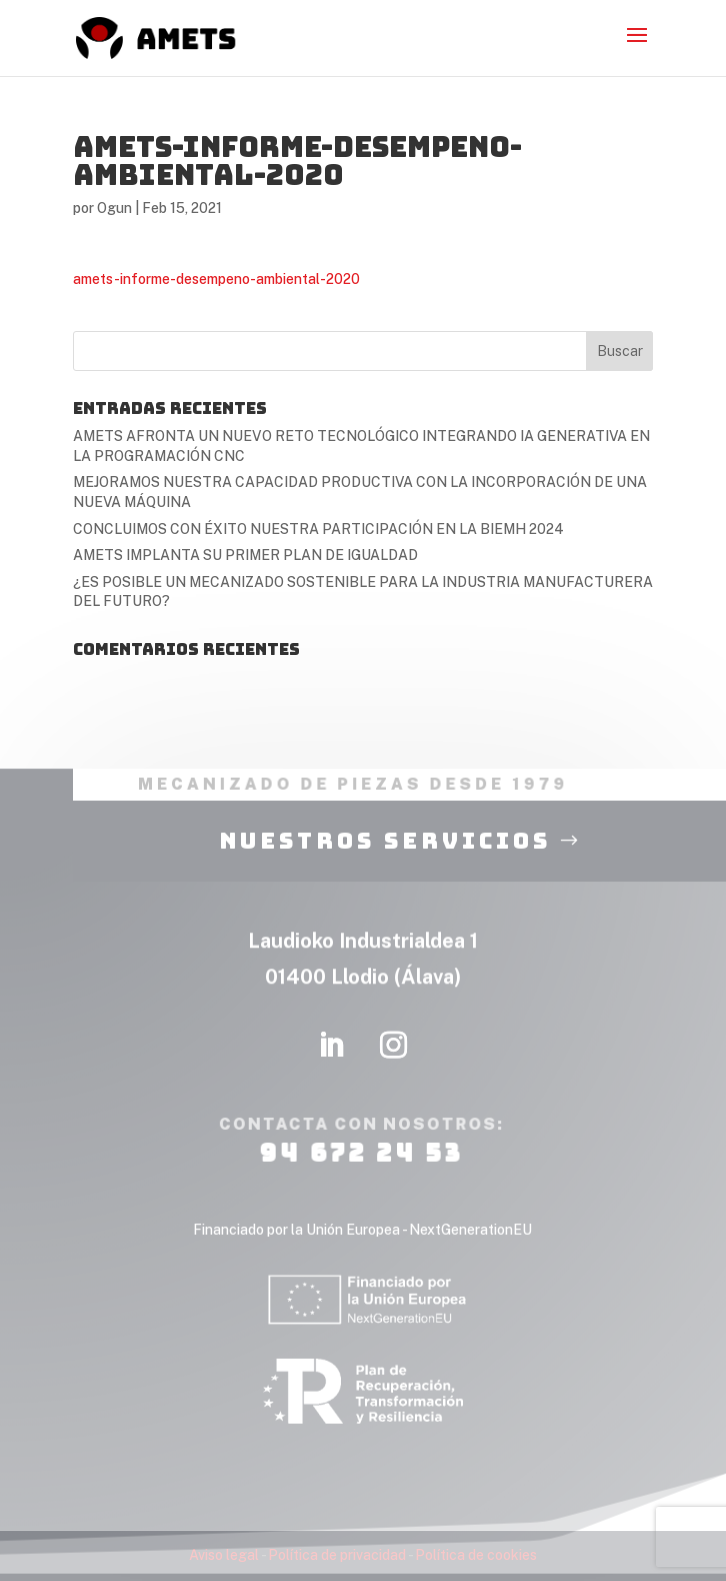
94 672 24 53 (361, 1177)
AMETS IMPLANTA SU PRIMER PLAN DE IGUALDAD (245, 555)
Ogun (114, 208)
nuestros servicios (385, 865)
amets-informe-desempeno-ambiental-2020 (216, 279)
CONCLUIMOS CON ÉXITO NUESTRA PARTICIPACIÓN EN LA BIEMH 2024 (318, 529)
